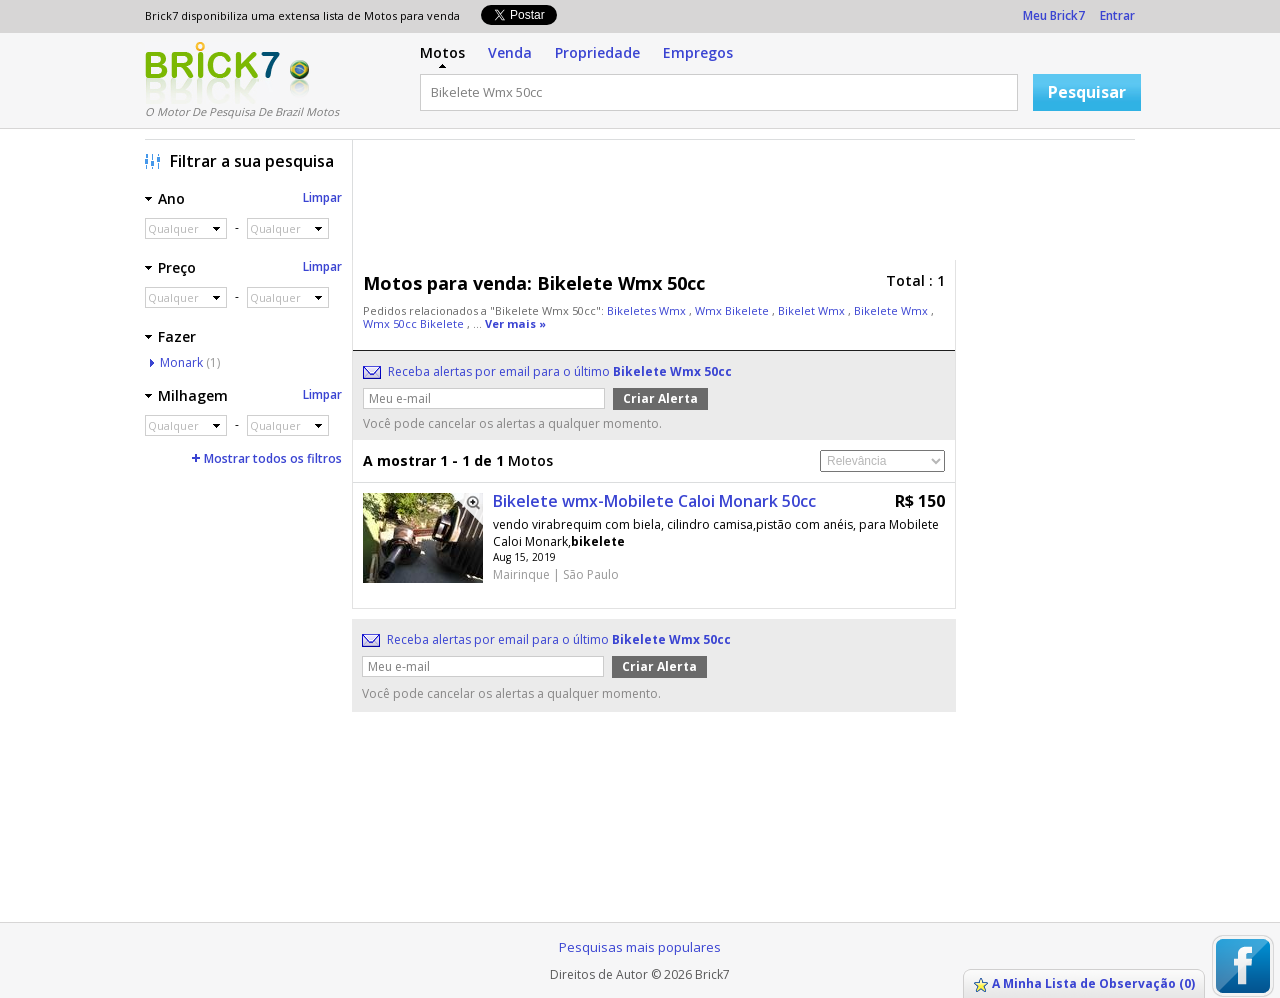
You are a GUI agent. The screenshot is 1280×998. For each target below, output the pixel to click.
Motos (442, 52)
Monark (181, 362)
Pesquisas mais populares (640, 947)
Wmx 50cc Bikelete (415, 323)
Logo (212, 73)
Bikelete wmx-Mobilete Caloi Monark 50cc (654, 501)
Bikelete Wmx (892, 310)
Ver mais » (515, 323)
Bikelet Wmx (813, 310)
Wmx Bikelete (733, 310)
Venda (510, 52)
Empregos (698, 52)
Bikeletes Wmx (648, 310)
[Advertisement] (749, 205)
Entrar (1117, 15)
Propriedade (597, 52)
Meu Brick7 (1054, 15)
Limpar (322, 197)
